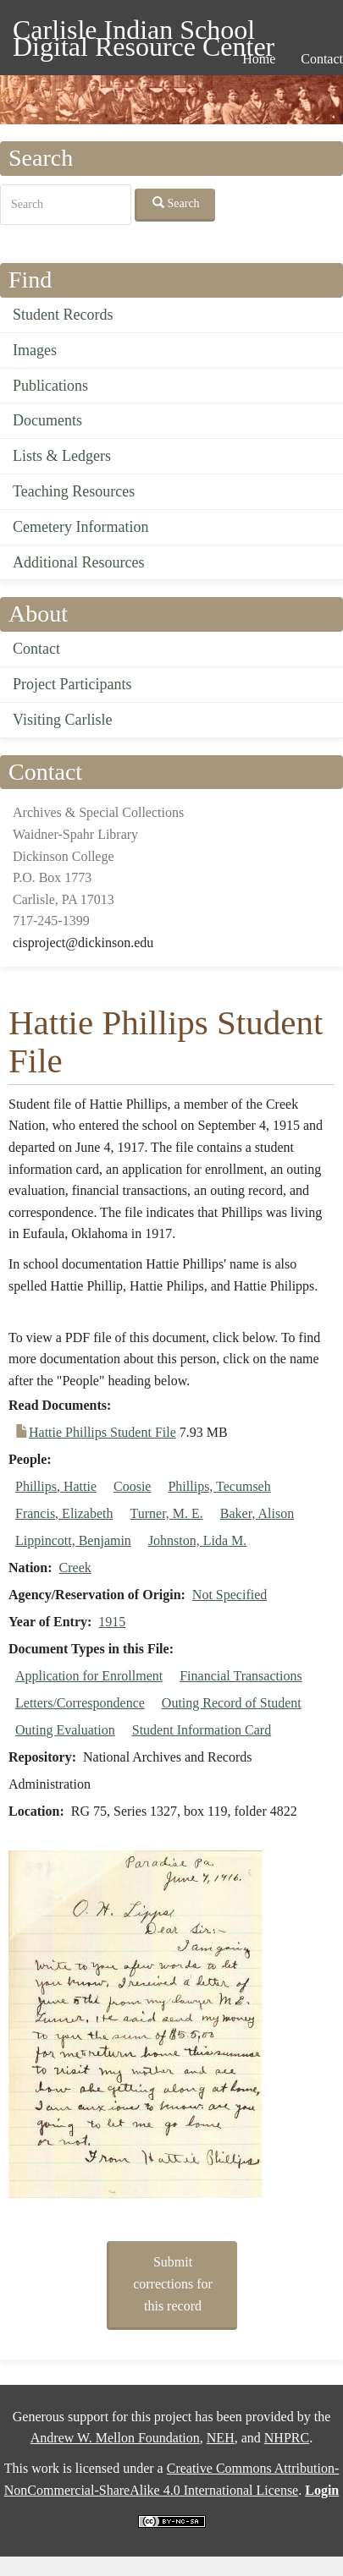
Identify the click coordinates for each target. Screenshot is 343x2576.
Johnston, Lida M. (197, 1540)
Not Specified (229, 1594)
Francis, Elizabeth (64, 1513)
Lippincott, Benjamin (73, 1540)
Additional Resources (78, 562)
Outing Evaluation (65, 1730)
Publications (50, 385)
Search (176, 203)
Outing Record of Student (232, 1703)
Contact (36, 648)
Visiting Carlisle (62, 719)
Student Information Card (201, 1730)
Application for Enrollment (89, 1676)
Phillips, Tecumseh (219, 1486)
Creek (75, 1567)
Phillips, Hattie (56, 1486)
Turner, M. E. (166, 1513)
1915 (111, 1621)
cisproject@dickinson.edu (83, 942)
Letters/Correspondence (80, 1703)
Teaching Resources (74, 491)
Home (258, 59)
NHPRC (286, 2438)
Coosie (132, 1486)
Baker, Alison (257, 1513)
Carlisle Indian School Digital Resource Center (143, 32)
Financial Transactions (241, 1676)
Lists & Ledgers (62, 455)
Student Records (63, 314)
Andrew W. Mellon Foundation (115, 2438)
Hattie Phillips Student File (102, 1432)
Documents (47, 420)
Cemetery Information (80, 526)
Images (35, 350)
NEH (221, 2438)
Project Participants (72, 684)
